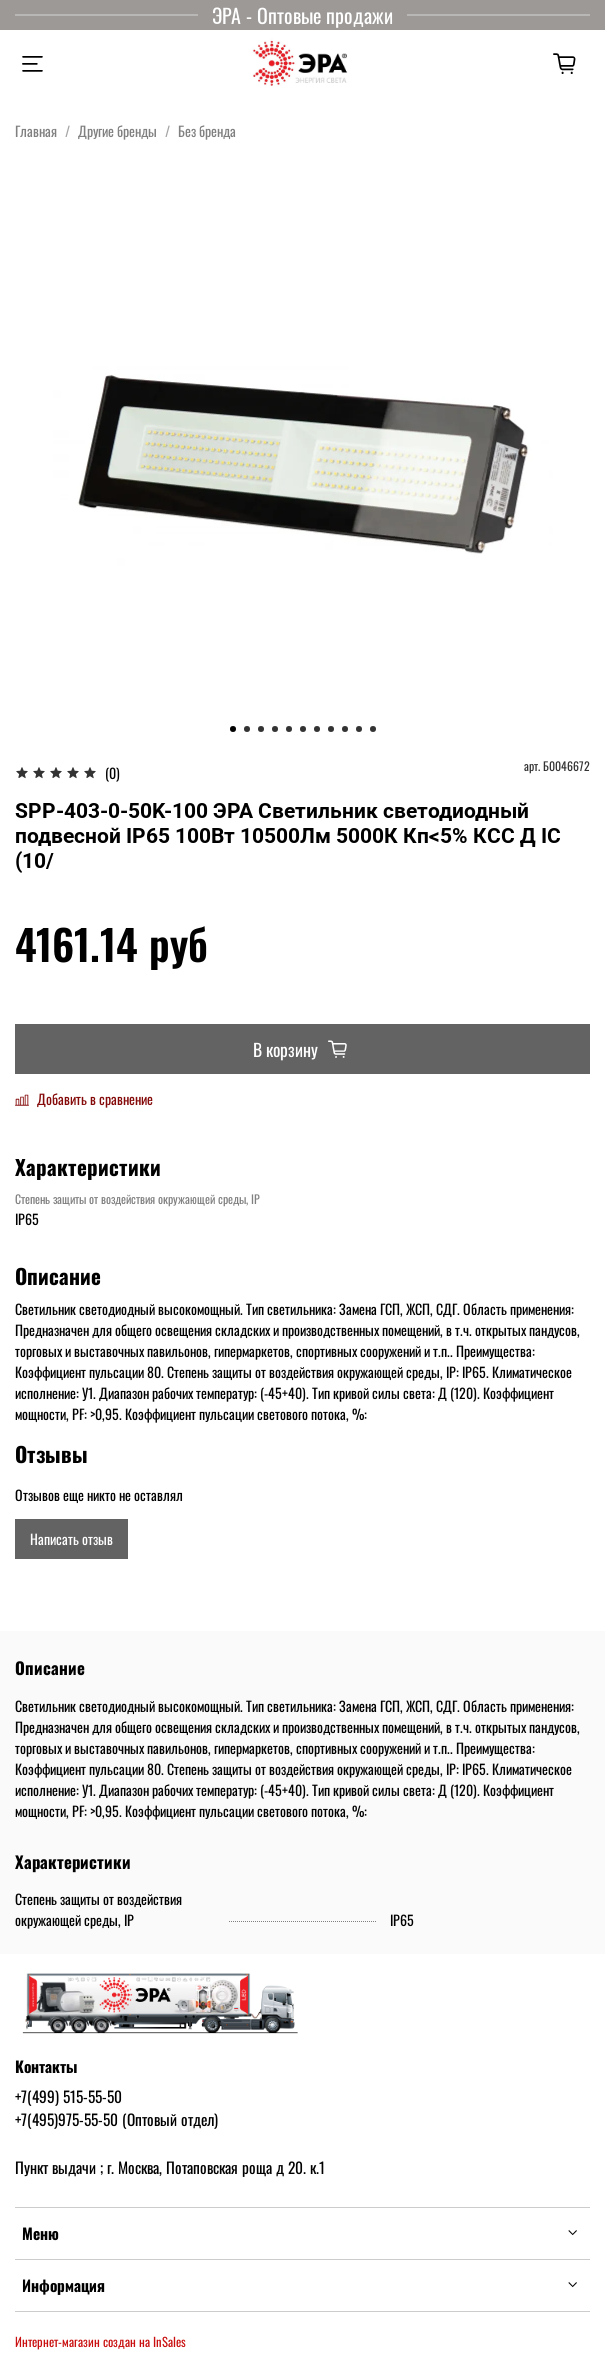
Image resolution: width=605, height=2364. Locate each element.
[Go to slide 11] (373, 729)
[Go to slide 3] (261, 729)
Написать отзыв (71, 1538)
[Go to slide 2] (247, 729)
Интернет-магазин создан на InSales (100, 2341)
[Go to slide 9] (345, 729)
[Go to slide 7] (317, 729)
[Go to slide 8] (331, 729)
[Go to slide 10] (359, 729)
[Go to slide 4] (275, 729)
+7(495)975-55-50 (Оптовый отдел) (116, 2119)
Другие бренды (117, 130)
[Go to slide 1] (233, 729)
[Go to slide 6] (303, 729)
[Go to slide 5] (289, 729)
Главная (36, 130)
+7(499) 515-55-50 (68, 2096)
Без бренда (207, 130)
